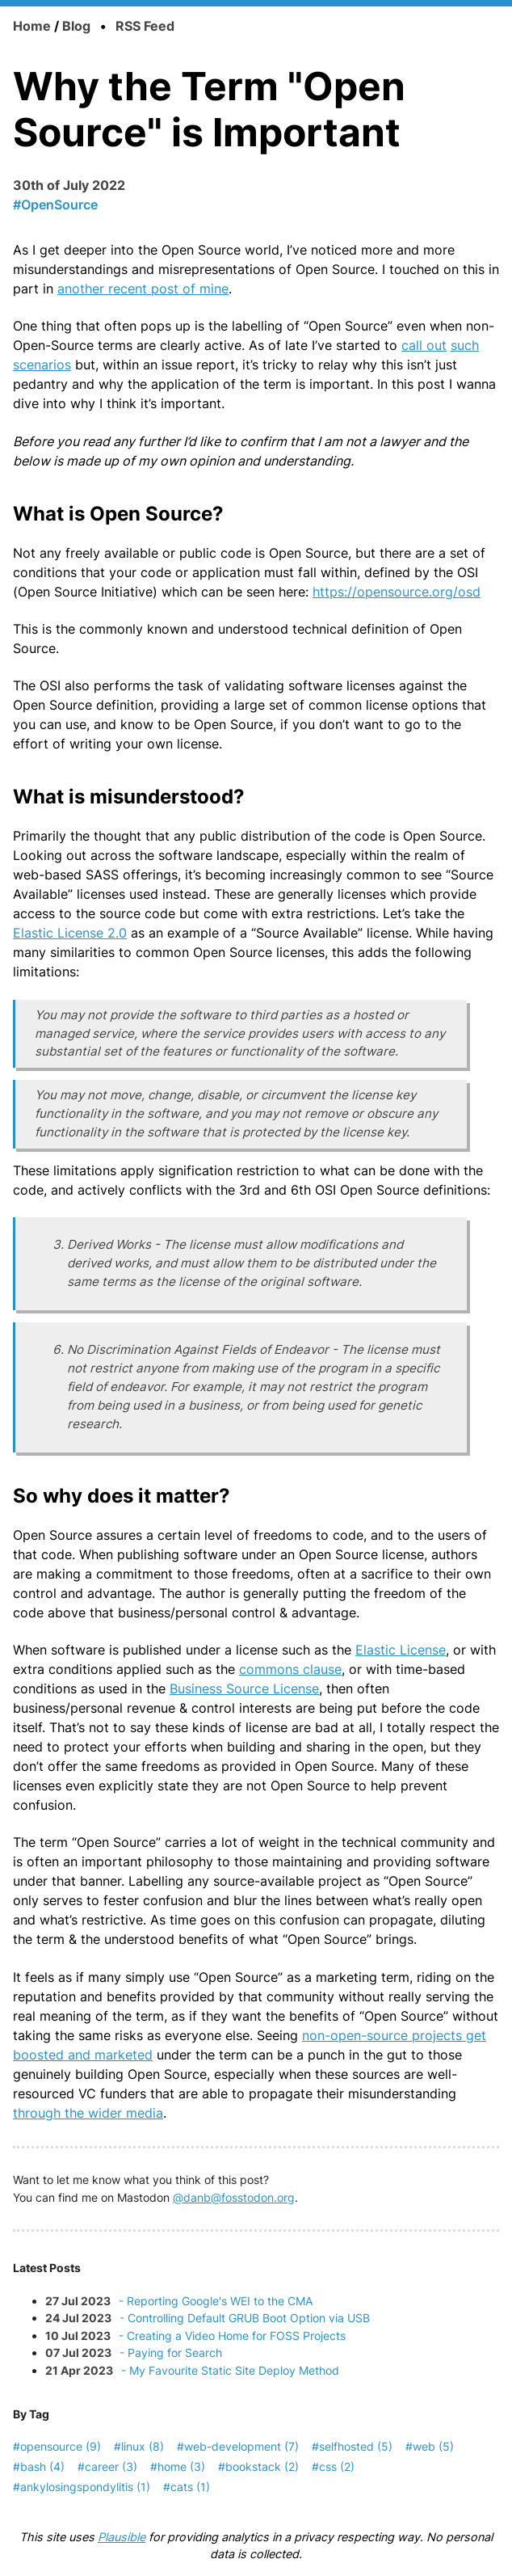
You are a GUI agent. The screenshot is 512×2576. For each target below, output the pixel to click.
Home (32, 26)
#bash (39, 2466)
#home (177, 2466)
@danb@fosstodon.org (234, 2197)
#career (107, 2466)
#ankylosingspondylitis (81, 2487)
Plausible (121, 2537)
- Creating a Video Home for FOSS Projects (195, 2335)
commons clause (290, 1669)
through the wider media (88, 2113)
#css (333, 2466)
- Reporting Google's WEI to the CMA (179, 2301)
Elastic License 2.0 (70, 933)
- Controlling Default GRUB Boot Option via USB (207, 2318)
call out (424, 345)
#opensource (57, 2446)
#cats (186, 2487)
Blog (78, 26)
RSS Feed (144, 26)
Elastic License (400, 1650)
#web (429, 2446)
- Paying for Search (133, 2352)
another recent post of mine (143, 288)
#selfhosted (352, 2446)
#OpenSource (55, 204)
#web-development (238, 2446)
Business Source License (244, 1688)
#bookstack (258, 2466)
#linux (139, 2446)
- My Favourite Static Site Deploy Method (192, 2370)
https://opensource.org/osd (397, 592)
